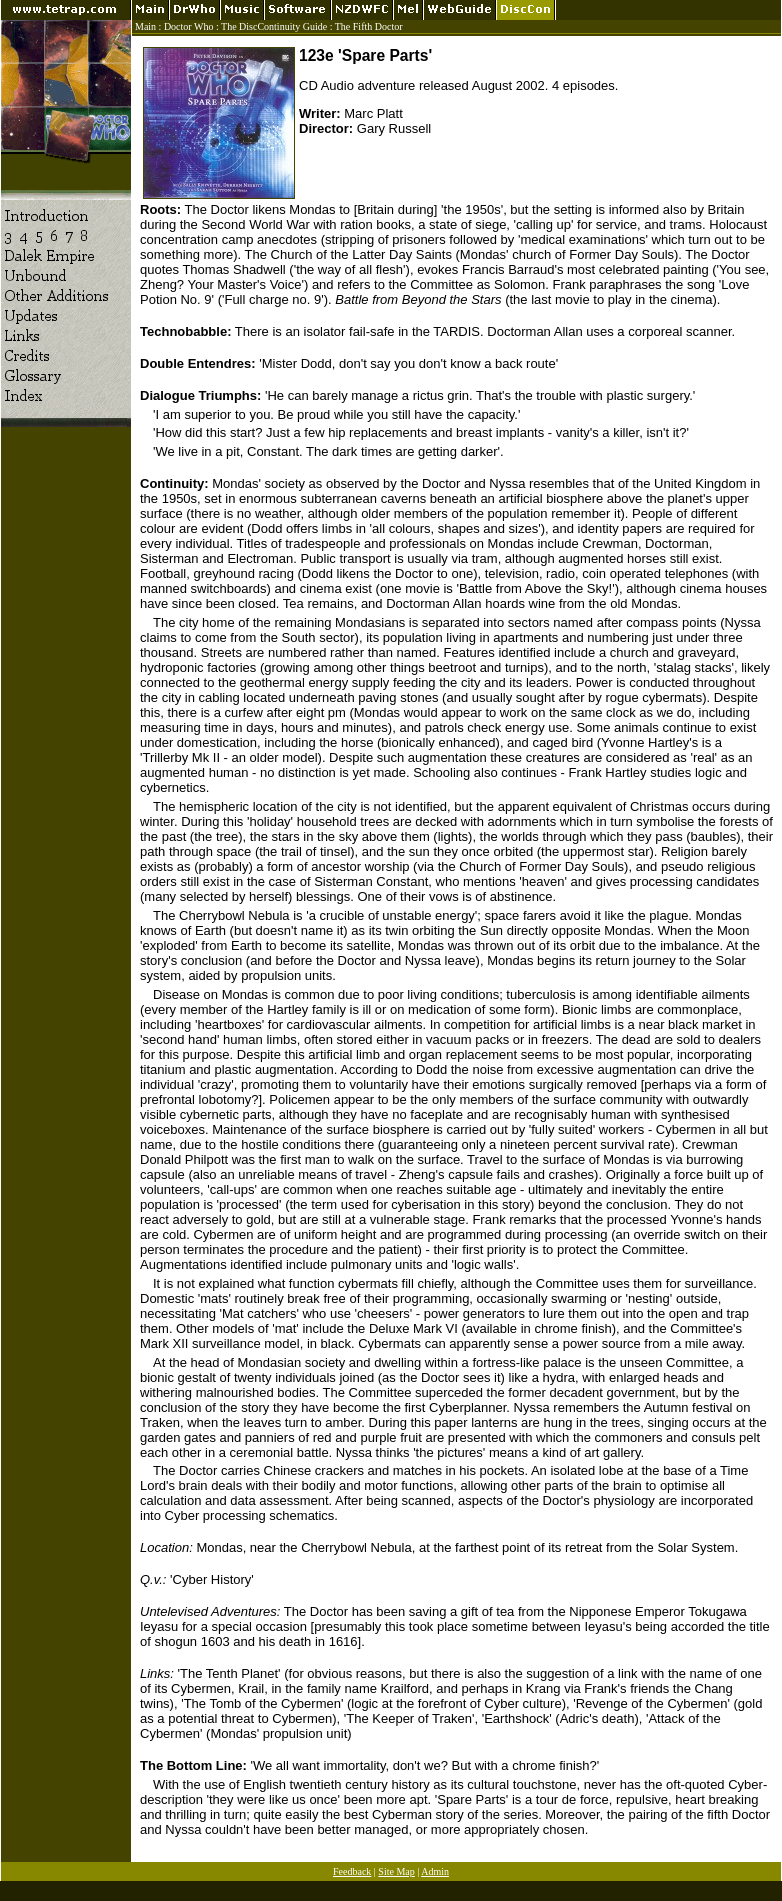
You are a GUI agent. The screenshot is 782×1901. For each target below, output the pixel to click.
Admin (435, 1871)
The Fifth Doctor (369, 26)
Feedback (352, 1871)
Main (145, 26)
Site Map (396, 1871)
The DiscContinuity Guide (274, 26)
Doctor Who (189, 26)
